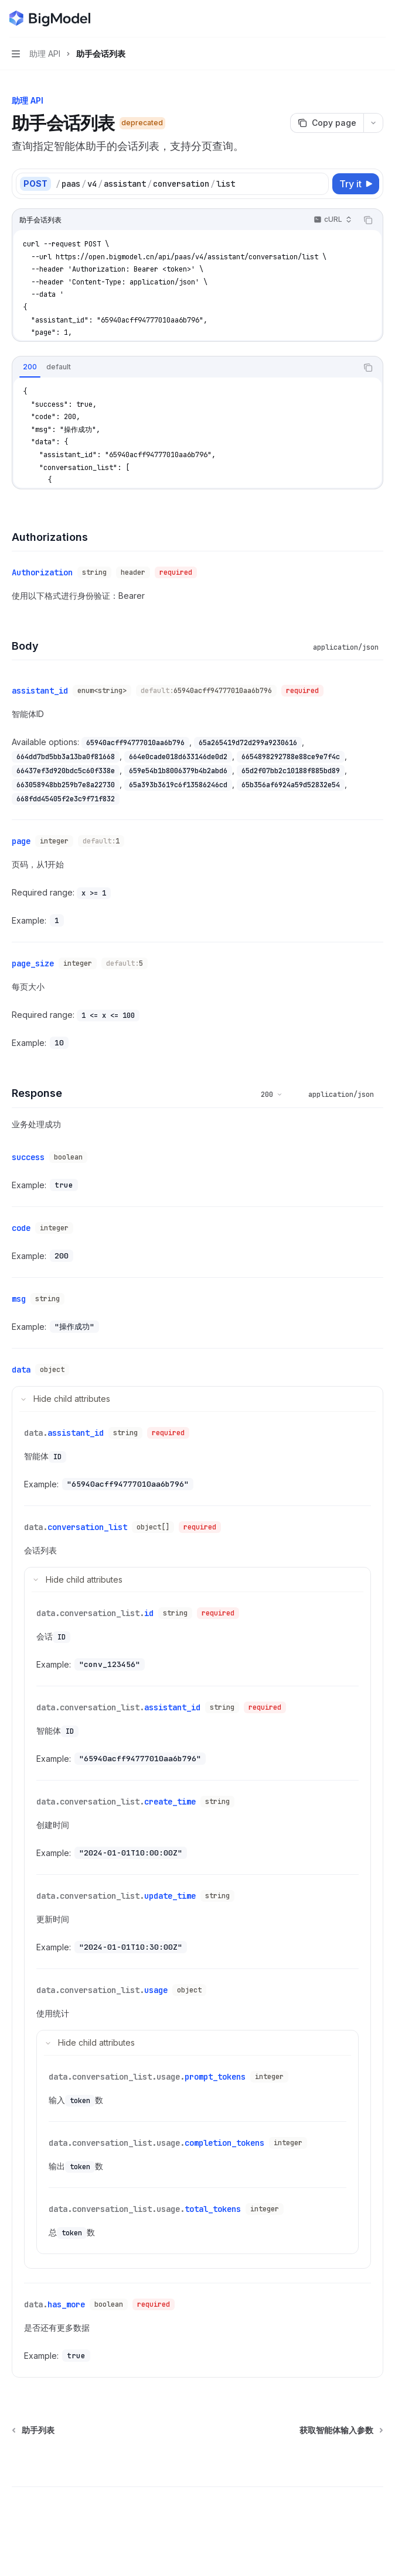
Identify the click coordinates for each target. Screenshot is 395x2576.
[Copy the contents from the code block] (368, 220)
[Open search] (357, 18)
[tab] (29, 367)
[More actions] (380, 19)
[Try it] (355, 183)
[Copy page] (326, 123)
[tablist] (184, 368)
